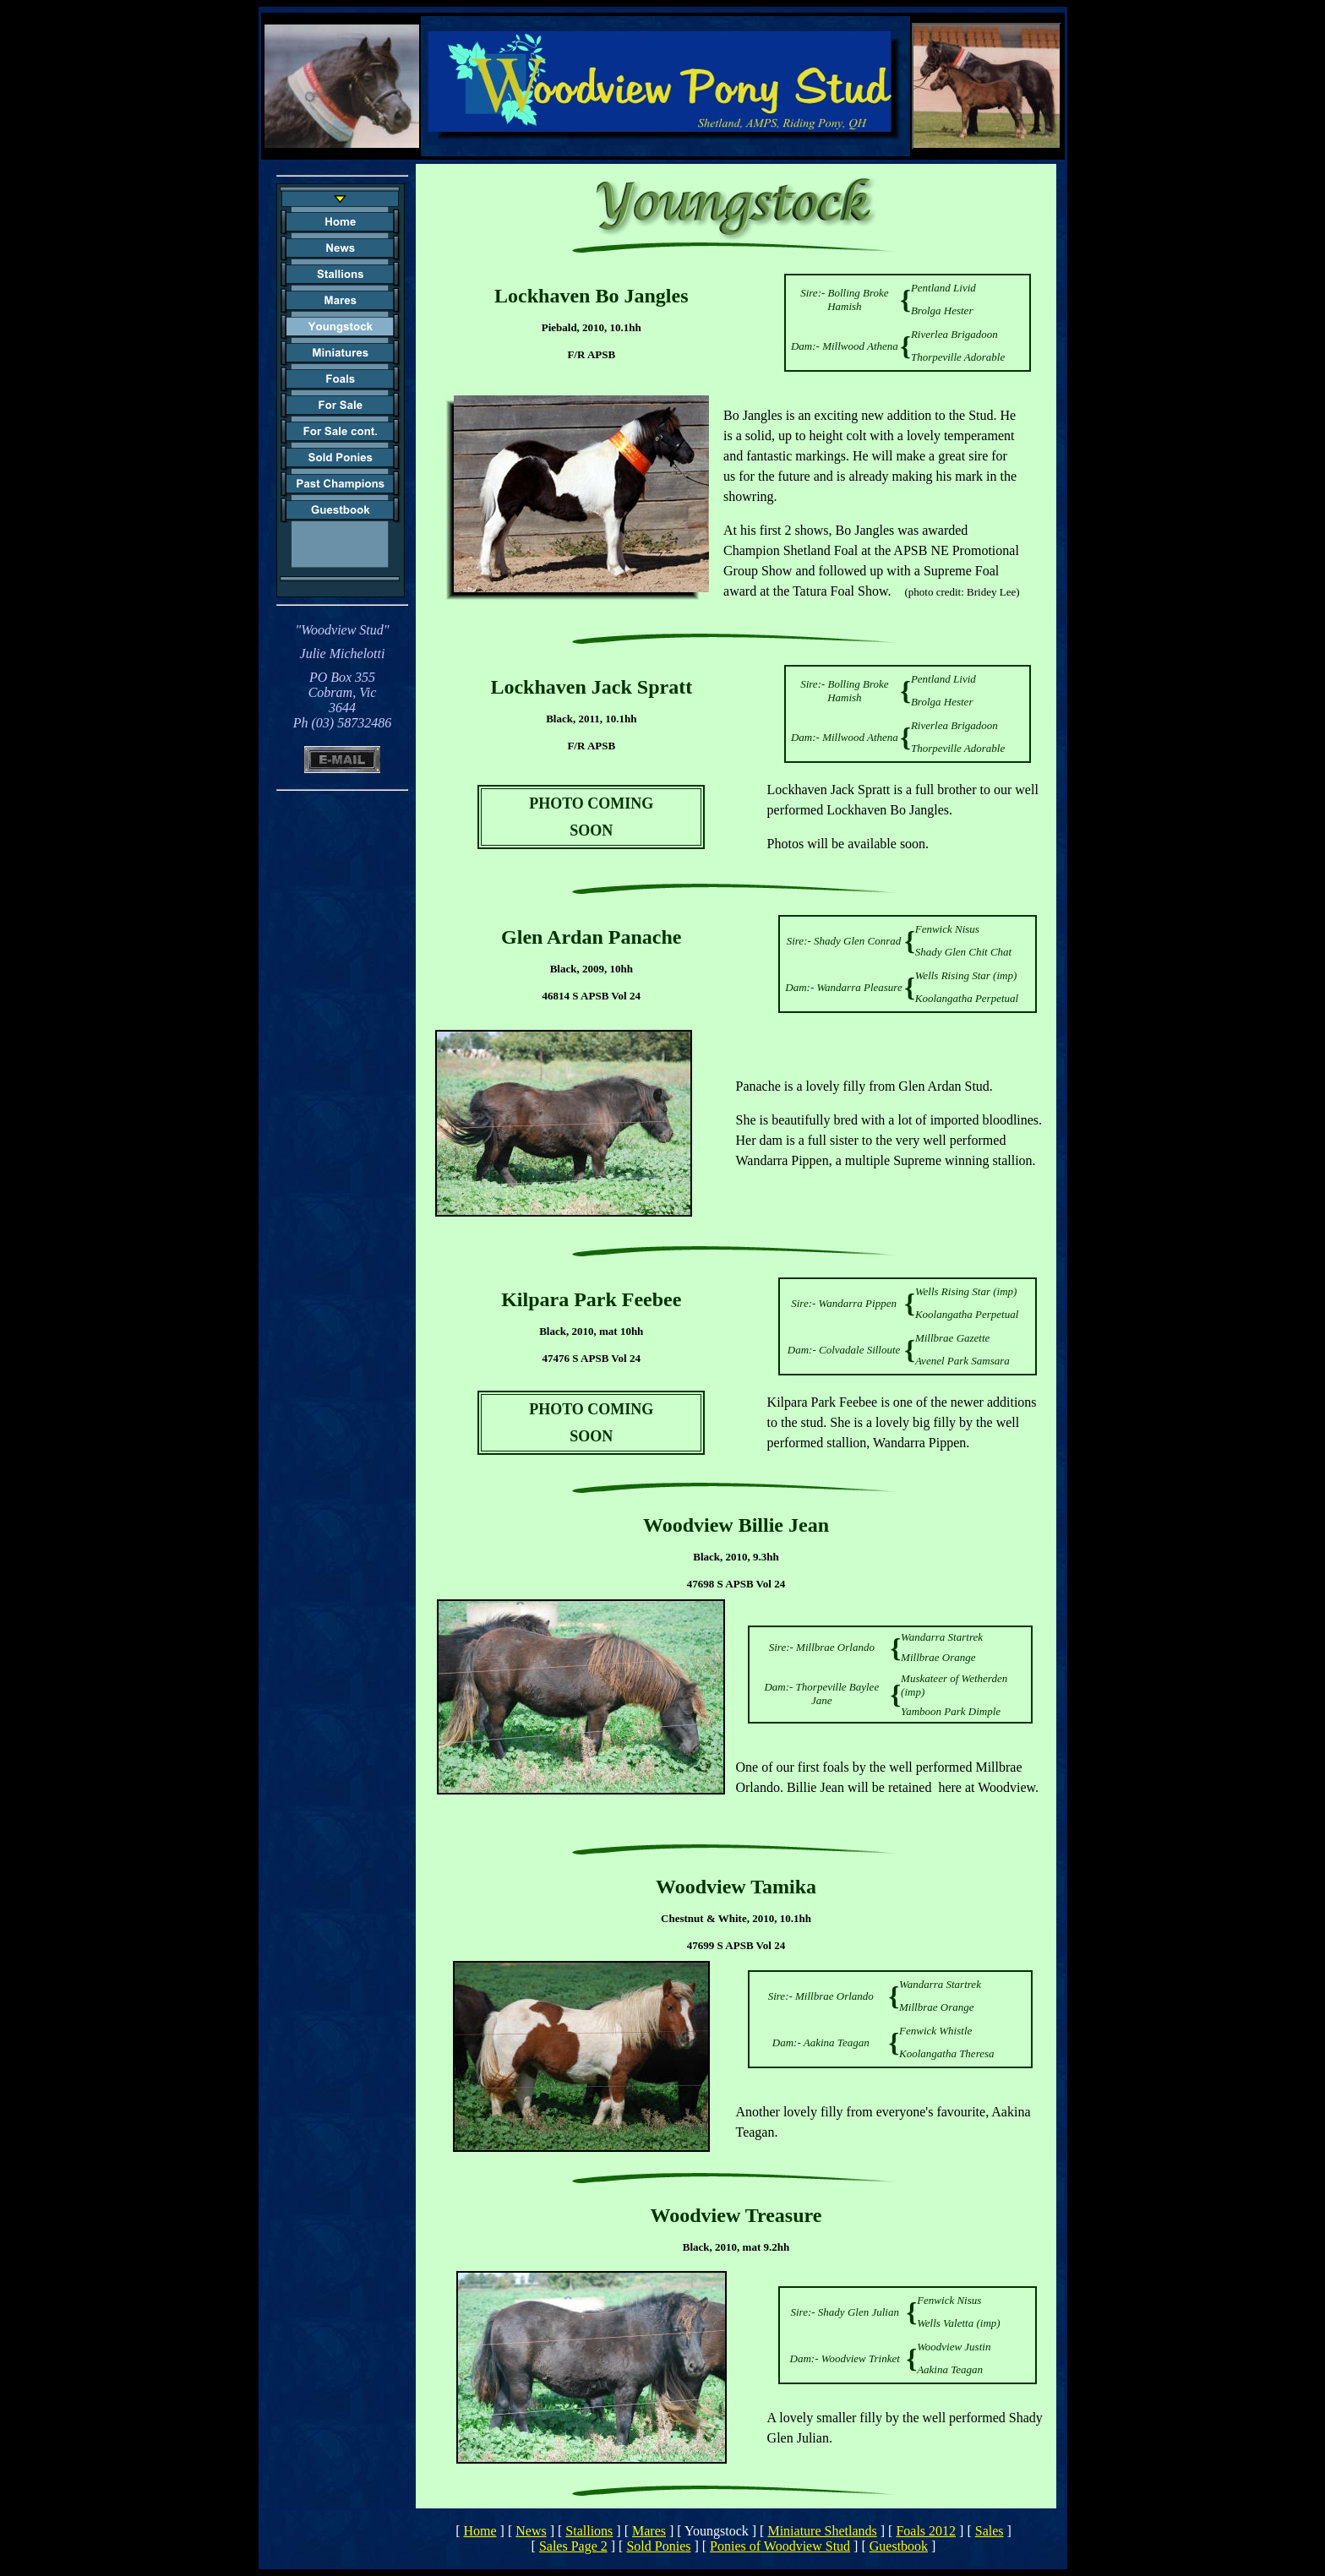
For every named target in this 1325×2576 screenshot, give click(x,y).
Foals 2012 (926, 2531)
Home (479, 2531)
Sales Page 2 (573, 2546)
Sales (989, 2531)
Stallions (589, 2531)
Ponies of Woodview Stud (780, 2546)
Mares (649, 2531)
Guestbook (899, 2546)
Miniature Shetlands (821, 2531)
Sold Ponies (658, 2546)
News (530, 2531)
